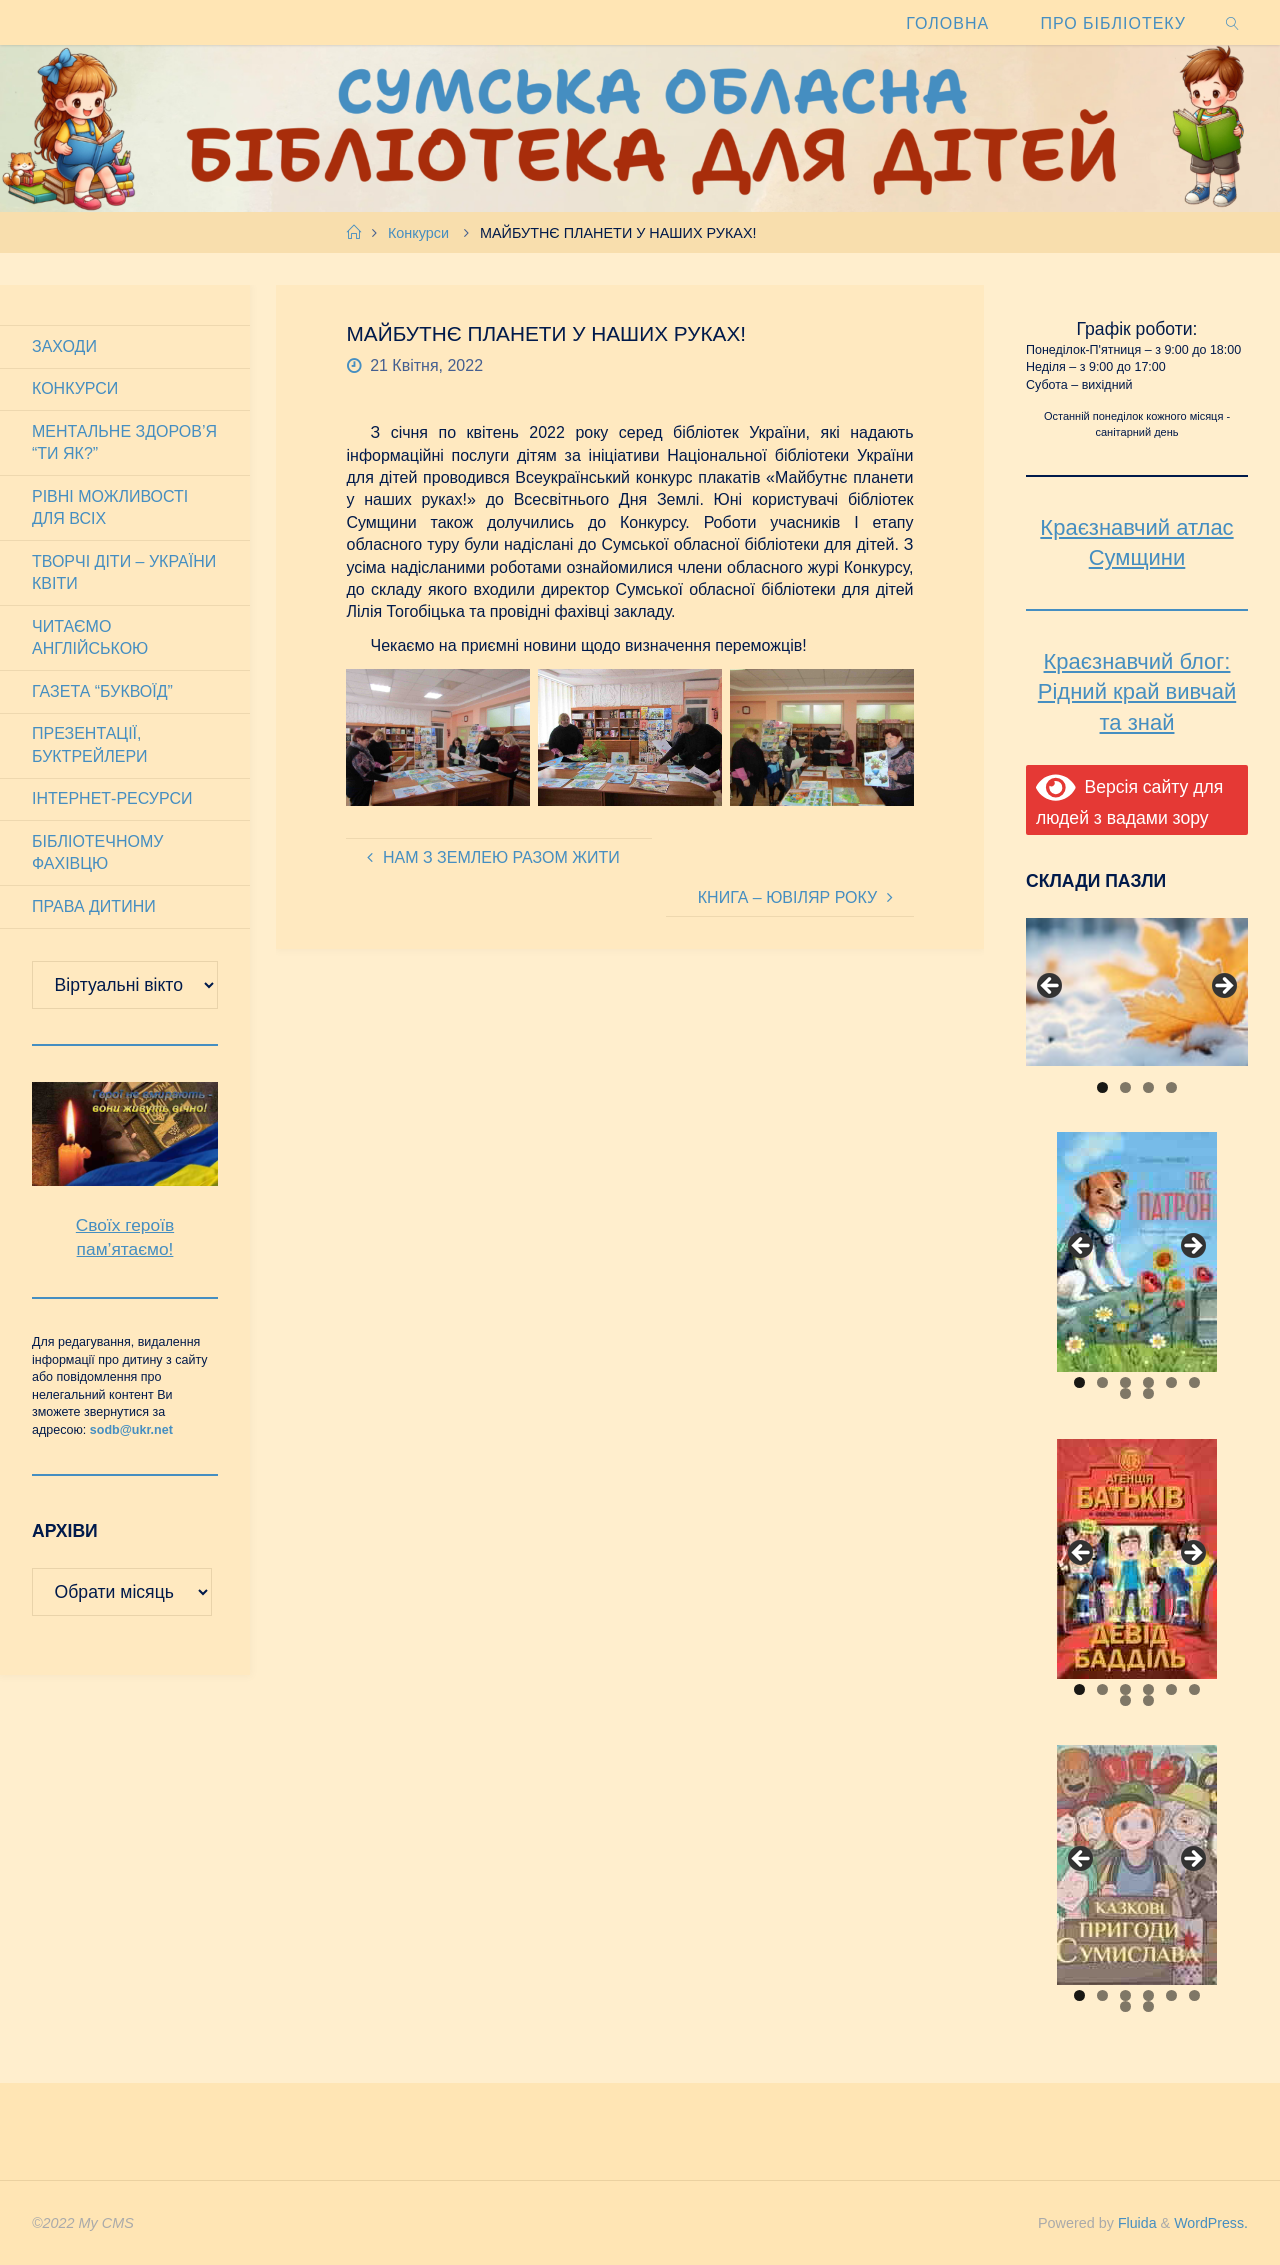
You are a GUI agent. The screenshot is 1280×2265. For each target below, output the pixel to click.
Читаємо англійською (90, 637)
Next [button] (1223, 987)
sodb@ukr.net (131, 1430)
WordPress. (1210, 2223)
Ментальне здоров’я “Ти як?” (124, 442)
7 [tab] (1125, 1393)
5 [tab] (1171, 1382)
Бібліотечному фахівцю (97, 852)
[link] (1233, 22)
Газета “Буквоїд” (102, 691)
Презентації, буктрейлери (90, 744)
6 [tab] (1194, 1382)
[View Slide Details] (1137, 992)
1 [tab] (1102, 1087)
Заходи (64, 346)
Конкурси (418, 233)
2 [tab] (1125, 1087)
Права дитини (94, 906)
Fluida (1133, 2223)
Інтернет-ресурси (112, 798)
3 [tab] (1148, 1087)
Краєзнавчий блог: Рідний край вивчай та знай (1137, 692)
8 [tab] (1148, 1393)
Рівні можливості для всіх (110, 507)
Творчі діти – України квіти (124, 572)
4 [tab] (1171, 1087)
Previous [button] (1051, 987)
